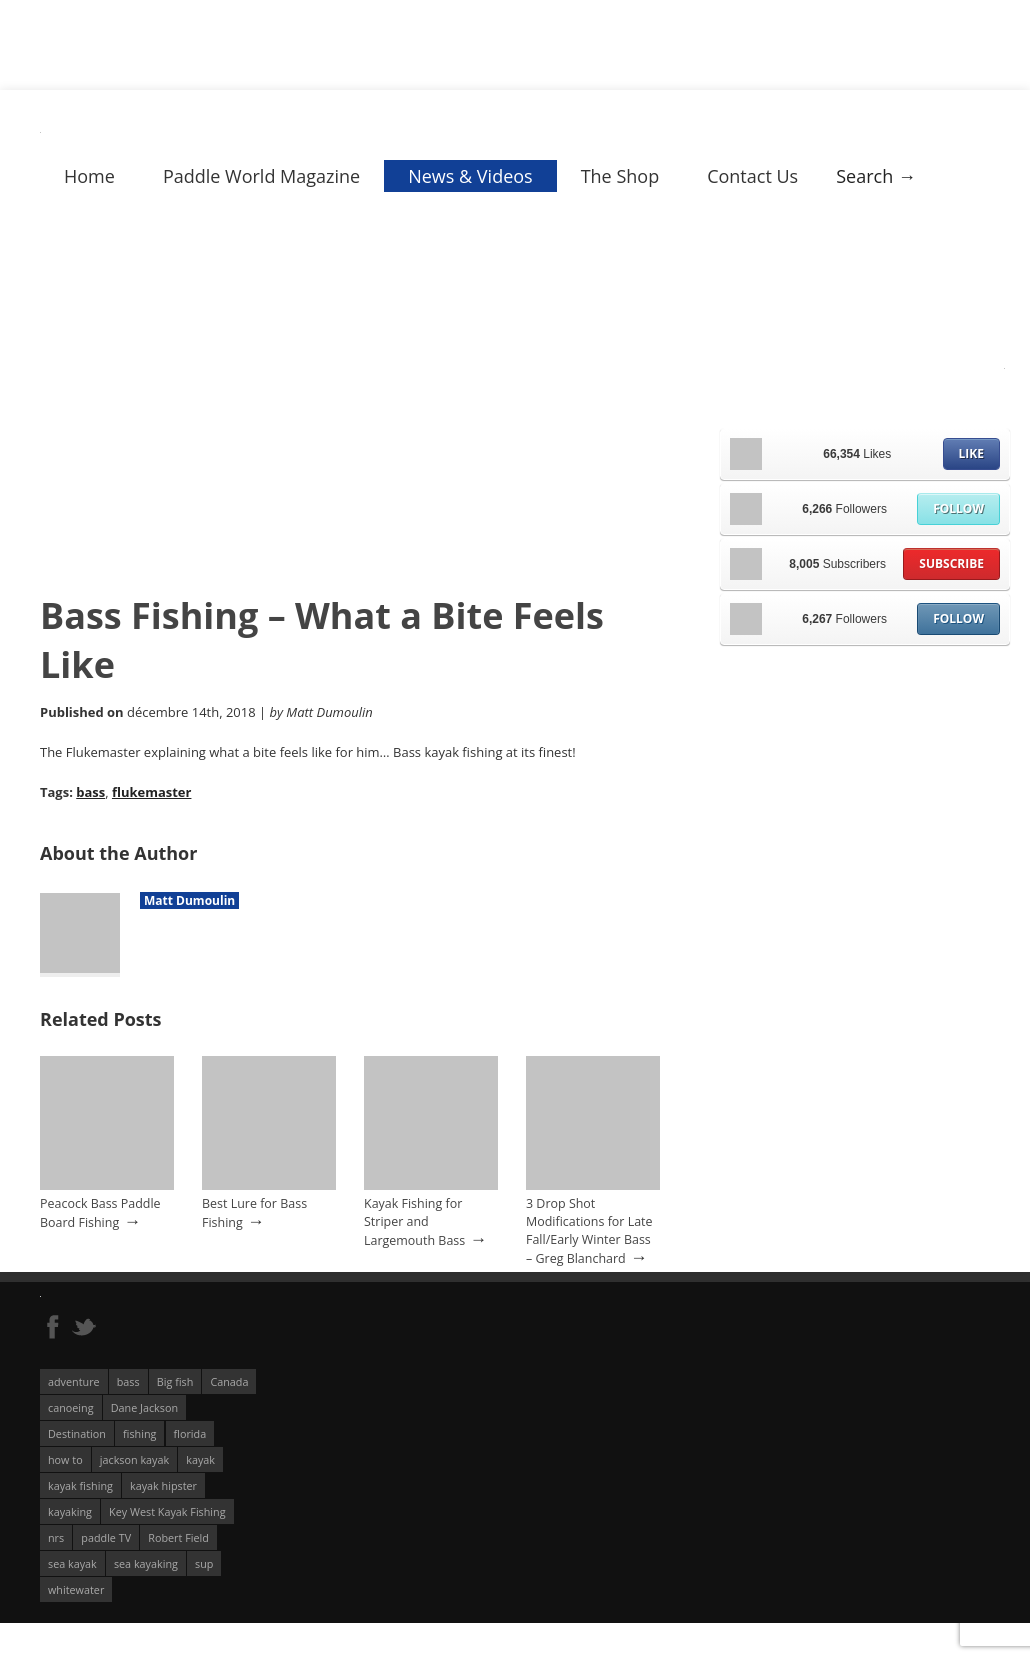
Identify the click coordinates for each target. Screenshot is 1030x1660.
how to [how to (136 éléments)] (65, 1459)
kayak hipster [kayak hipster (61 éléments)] (163, 1485)
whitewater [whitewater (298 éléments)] (76, 1589)
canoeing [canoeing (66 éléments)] (71, 1407)
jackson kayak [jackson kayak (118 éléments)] (134, 1459)
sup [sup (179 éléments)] (204, 1563)
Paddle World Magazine (261, 176)
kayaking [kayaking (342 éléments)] (70, 1511)
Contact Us (752, 176)
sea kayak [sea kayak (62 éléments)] (72, 1563)
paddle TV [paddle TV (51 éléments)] (106, 1537)
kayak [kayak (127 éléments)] (200, 1459)
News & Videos (470, 176)
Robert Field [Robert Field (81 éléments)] (178, 1537)
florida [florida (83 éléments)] (190, 1433)
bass (90, 792)
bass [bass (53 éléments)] (128, 1381)
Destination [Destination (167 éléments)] (77, 1433)
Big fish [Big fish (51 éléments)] (175, 1381)
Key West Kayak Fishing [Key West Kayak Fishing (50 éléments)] (167, 1511)
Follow (958, 508)
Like (971, 453)
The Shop (620, 176)
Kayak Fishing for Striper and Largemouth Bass (414, 1222)
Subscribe (951, 563)
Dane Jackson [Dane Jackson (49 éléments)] (144, 1407)
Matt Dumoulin (189, 900)
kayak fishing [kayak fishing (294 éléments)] (80, 1485)
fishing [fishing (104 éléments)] (139, 1433)
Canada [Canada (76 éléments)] (229, 1381)
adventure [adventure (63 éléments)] (74, 1381)
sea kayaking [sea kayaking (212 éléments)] (146, 1563)
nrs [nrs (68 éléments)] (56, 1537)
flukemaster (152, 792)
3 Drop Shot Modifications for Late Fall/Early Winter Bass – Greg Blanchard (589, 1231)
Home (89, 176)
